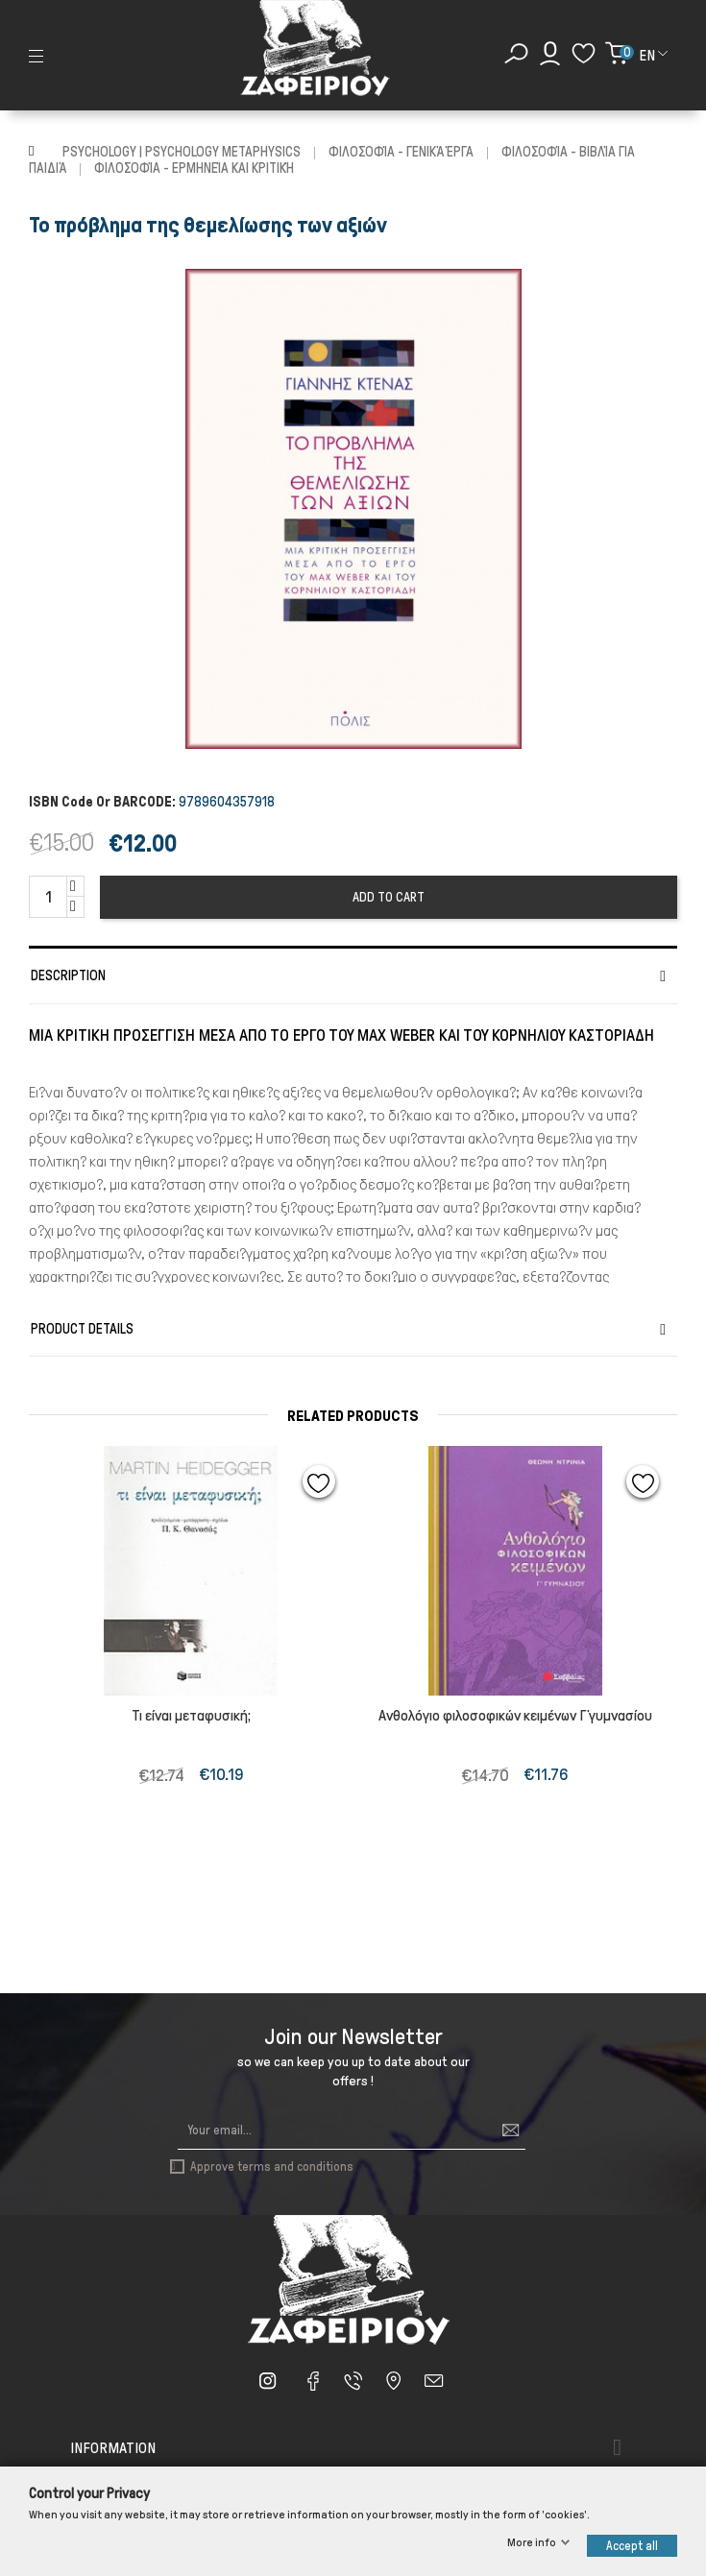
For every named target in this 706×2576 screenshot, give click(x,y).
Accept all (632, 2546)
